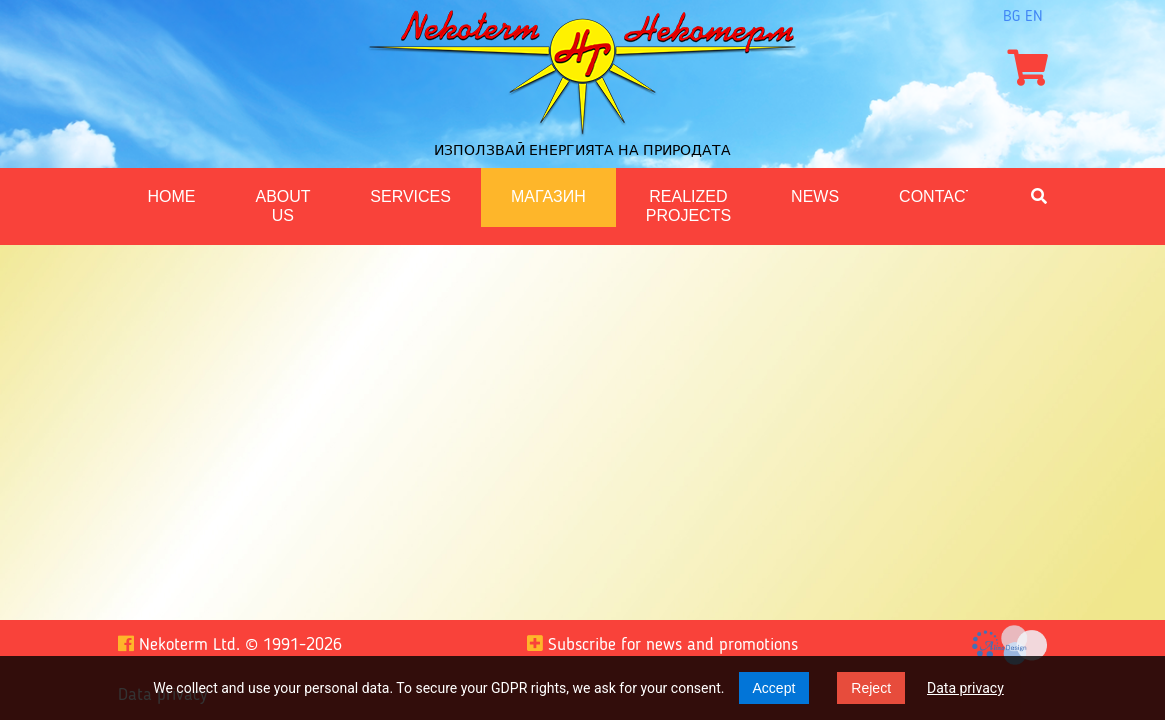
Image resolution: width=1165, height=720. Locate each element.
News (815, 196)
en (1034, 17)
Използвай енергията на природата (582, 150)
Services (410, 196)
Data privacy (965, 688)
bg (1011, 17)
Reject (871, 688)
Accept (774, 688)
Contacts (942, 196)
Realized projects (688, 205)
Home (172, 196)
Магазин (548, 196)
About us (283, 205)
